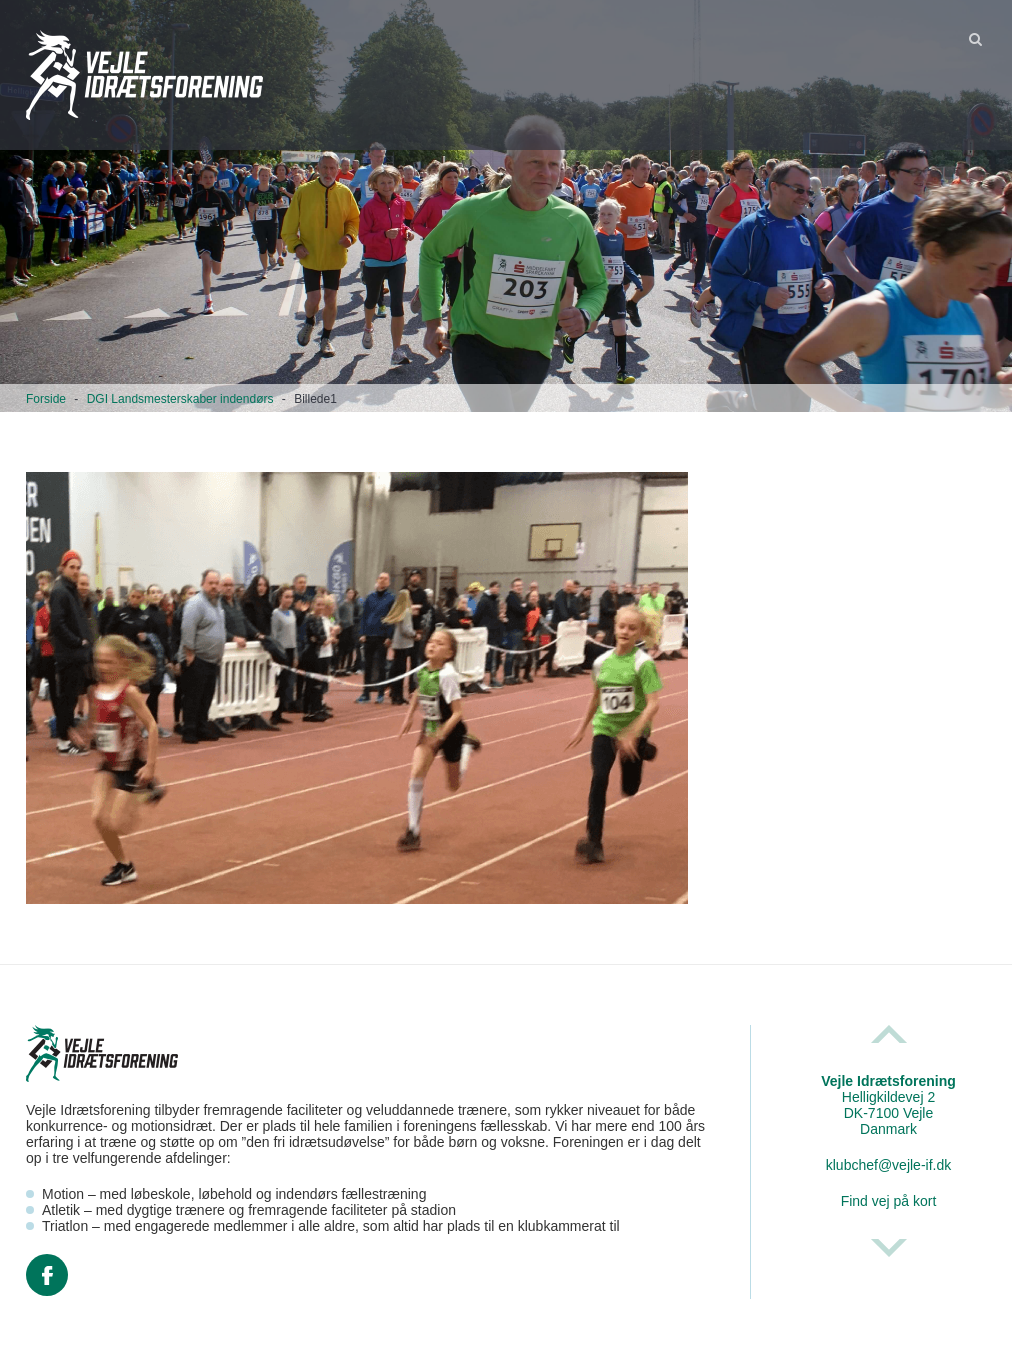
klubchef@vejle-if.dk (889, 1165)
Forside (46, 399)
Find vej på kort (889, 1201)
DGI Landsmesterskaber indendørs (180, 399)
